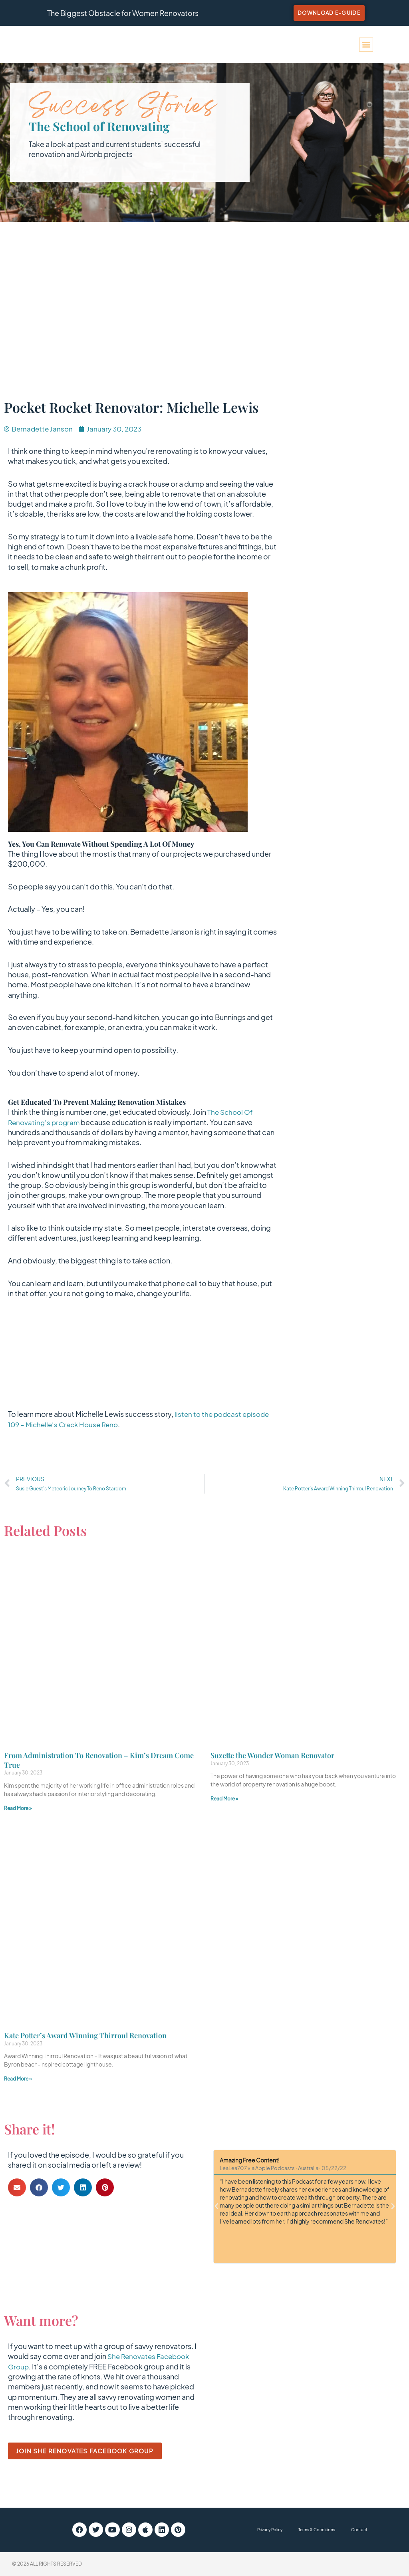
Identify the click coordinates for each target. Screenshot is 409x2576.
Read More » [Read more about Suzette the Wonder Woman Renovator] (224, 1799)
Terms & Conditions (316, 2529)
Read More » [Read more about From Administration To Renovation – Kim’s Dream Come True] (18, 1809)
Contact (359, 2529)
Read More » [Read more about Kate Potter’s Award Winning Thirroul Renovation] (18, 2079)
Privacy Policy (269, 2529)
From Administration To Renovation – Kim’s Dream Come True (99, 1760)
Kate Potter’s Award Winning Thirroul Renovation (85, 2036)
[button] (366, 45)
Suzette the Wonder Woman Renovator (272, 1755)
